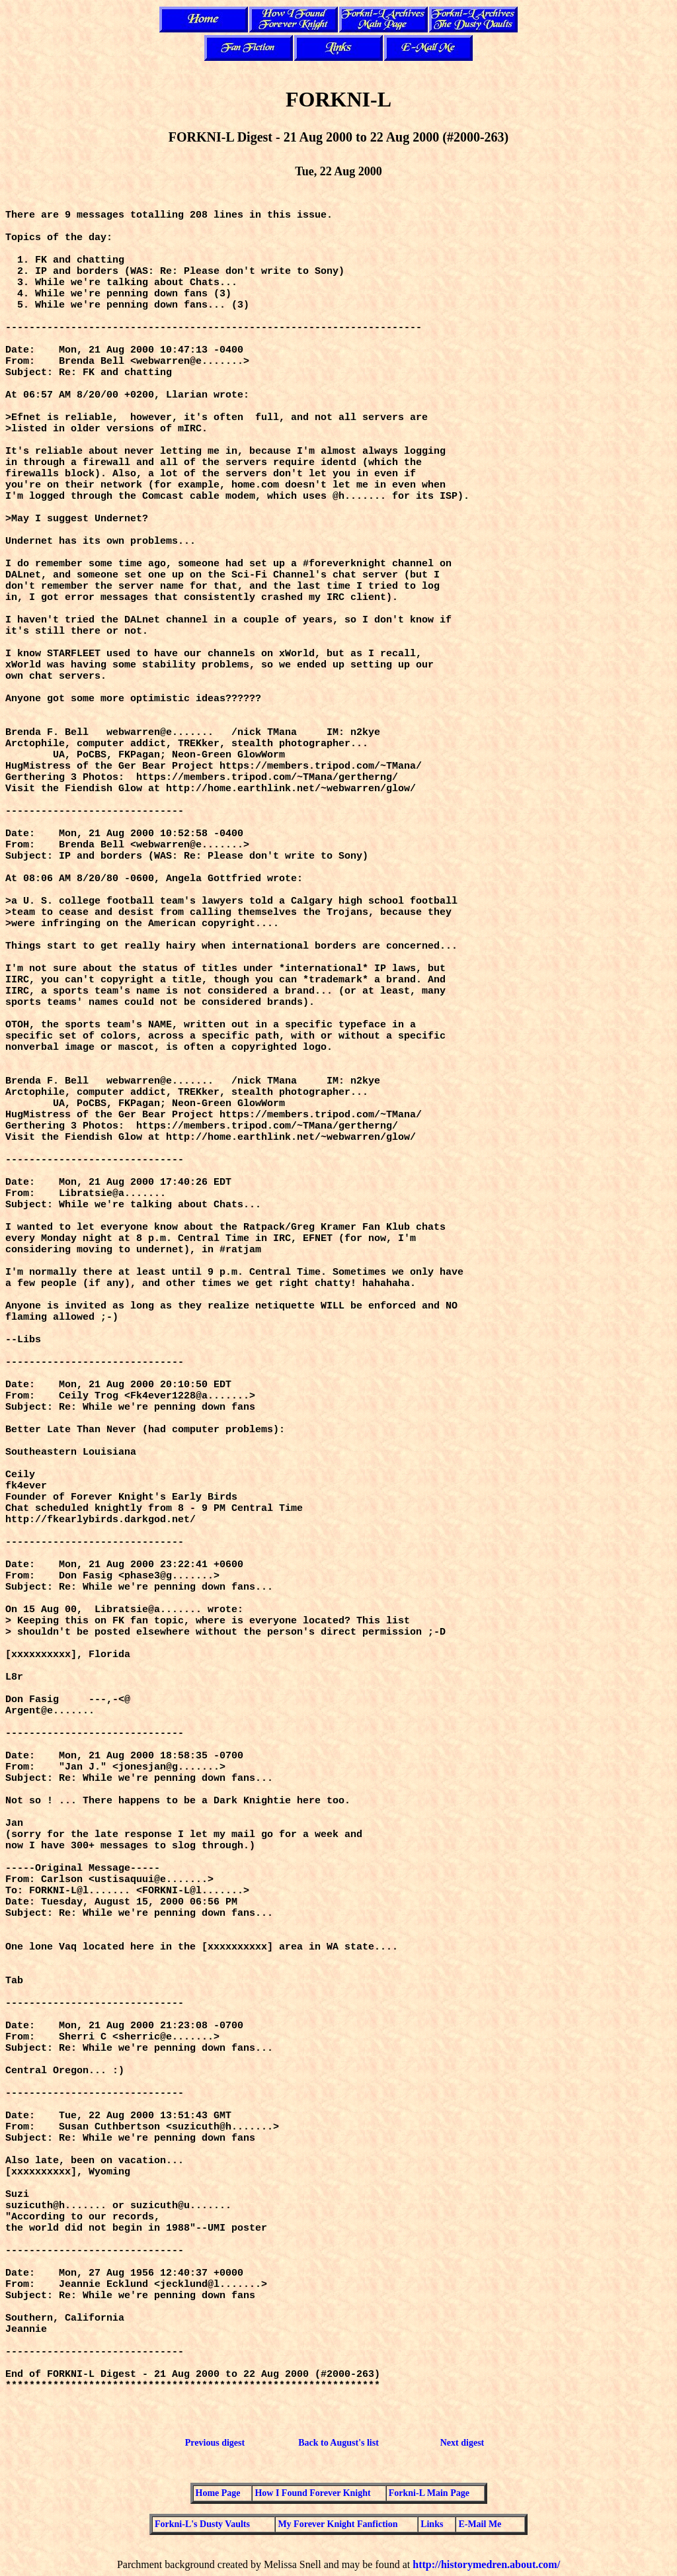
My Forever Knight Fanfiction (337, 2524)
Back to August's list (338, 2443)
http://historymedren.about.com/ (486, 2564)
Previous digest (215, 2443)
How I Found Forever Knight (312, 2493)
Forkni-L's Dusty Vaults (202, 2524)
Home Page (218, 2493)
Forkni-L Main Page (429, 2493)
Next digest (462, 2443)
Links (431, 2524)
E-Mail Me (479, 2524)
